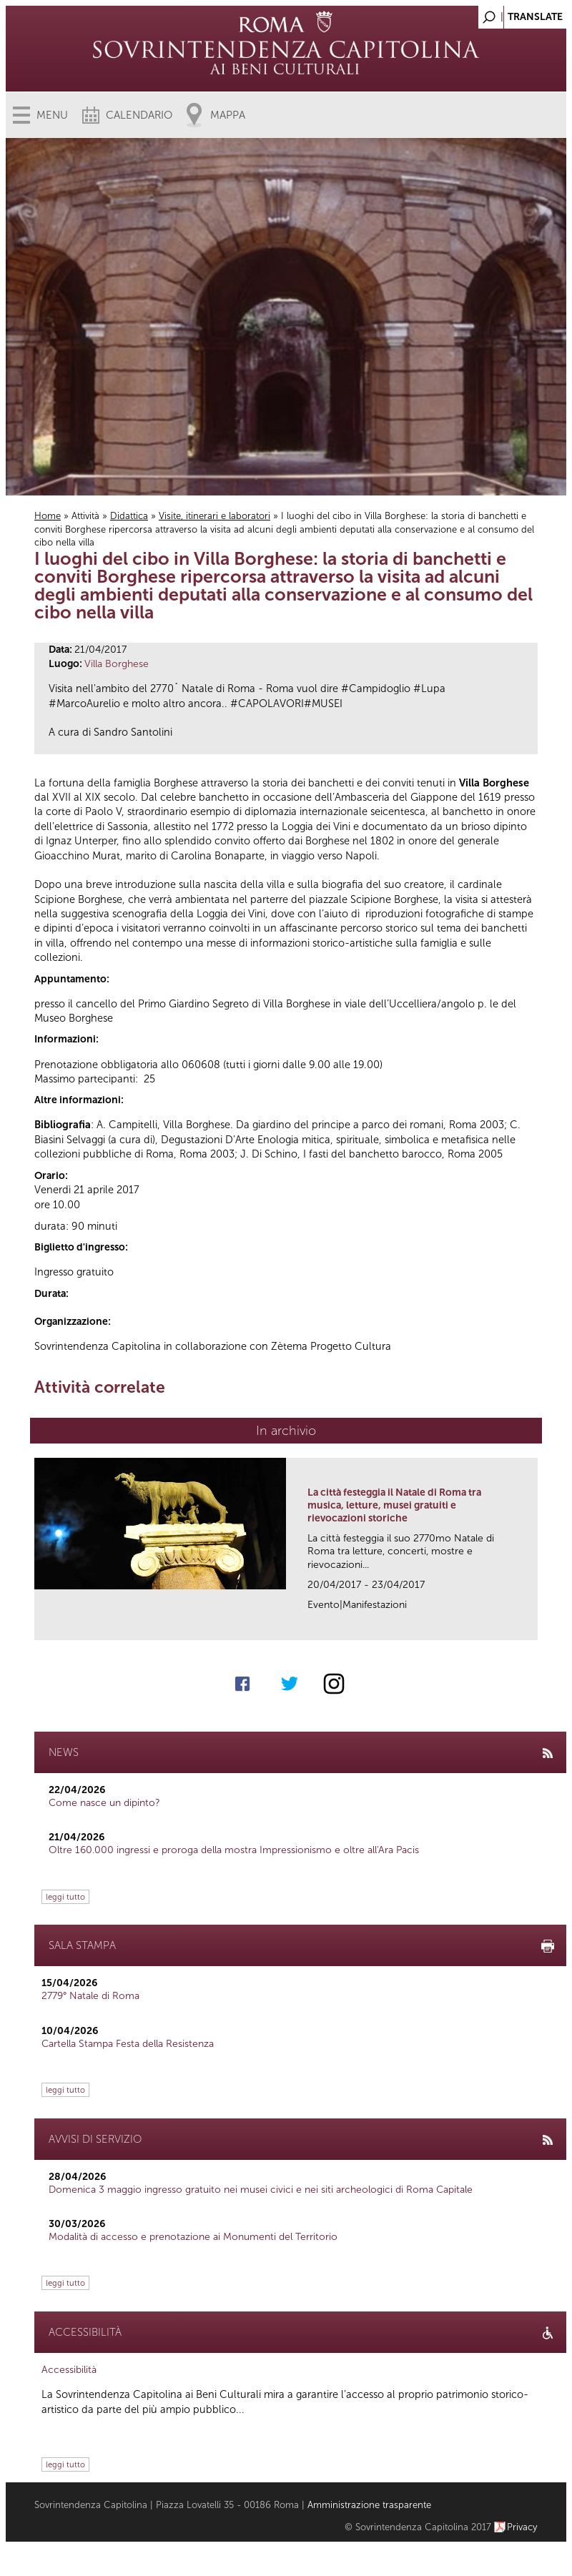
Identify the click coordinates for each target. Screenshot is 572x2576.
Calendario (139, 115)
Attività (85, 515)
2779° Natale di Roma (90, 1996)
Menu (52, 115)
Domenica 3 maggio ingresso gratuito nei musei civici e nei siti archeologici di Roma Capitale (261, 2189)
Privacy (522, 2527)
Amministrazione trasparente (369, 2504)
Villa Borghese (116, 664)
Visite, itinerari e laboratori (214, 515)
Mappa (227, 115)
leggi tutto (65, 1897)
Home (47, 515)
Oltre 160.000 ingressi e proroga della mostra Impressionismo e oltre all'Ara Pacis (234, 1850)
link (531, 1625)
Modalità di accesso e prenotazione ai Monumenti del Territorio (193, 2237)
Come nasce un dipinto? (104, 1803)
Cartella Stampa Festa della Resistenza (127, 2044)
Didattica (129, 515)
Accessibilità (69, 2370)
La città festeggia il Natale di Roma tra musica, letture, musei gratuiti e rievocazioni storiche (394, 1505)
